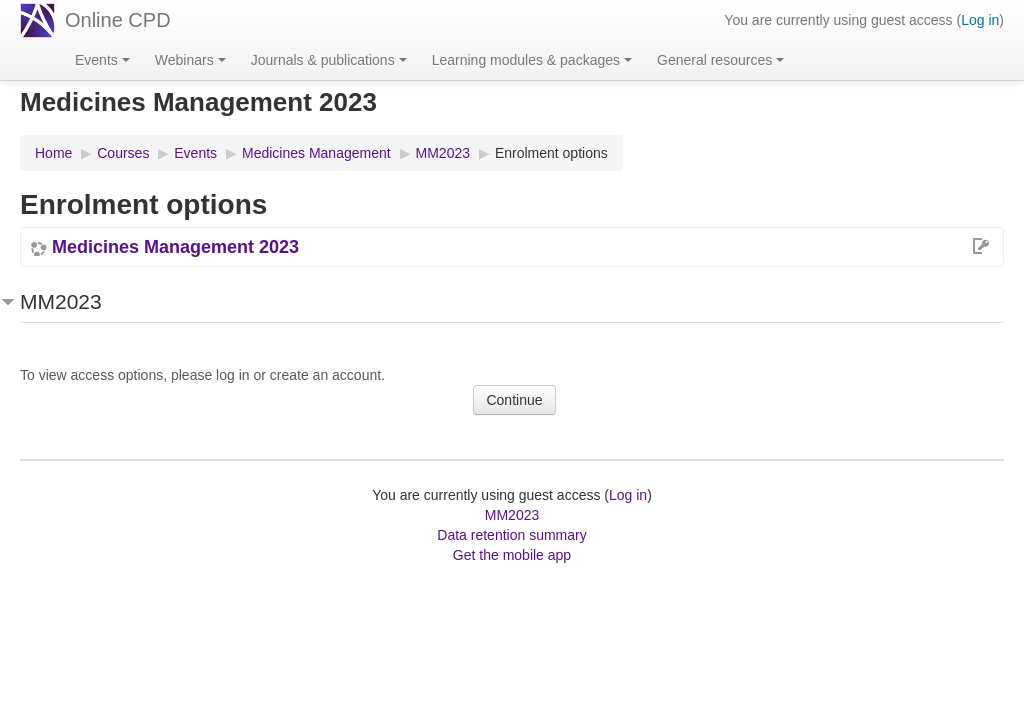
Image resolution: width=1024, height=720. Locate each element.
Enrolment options (551, 153)
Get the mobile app (512, 555)
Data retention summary (511, 535)
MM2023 (512, 515)
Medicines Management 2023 (175, 247)
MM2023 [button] (61, 301)
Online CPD (118, 20)
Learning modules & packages (532, 60)
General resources (720, 60)
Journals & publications (329, 60)
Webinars (190, 60)
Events (102, 60)
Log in (980, 20)
